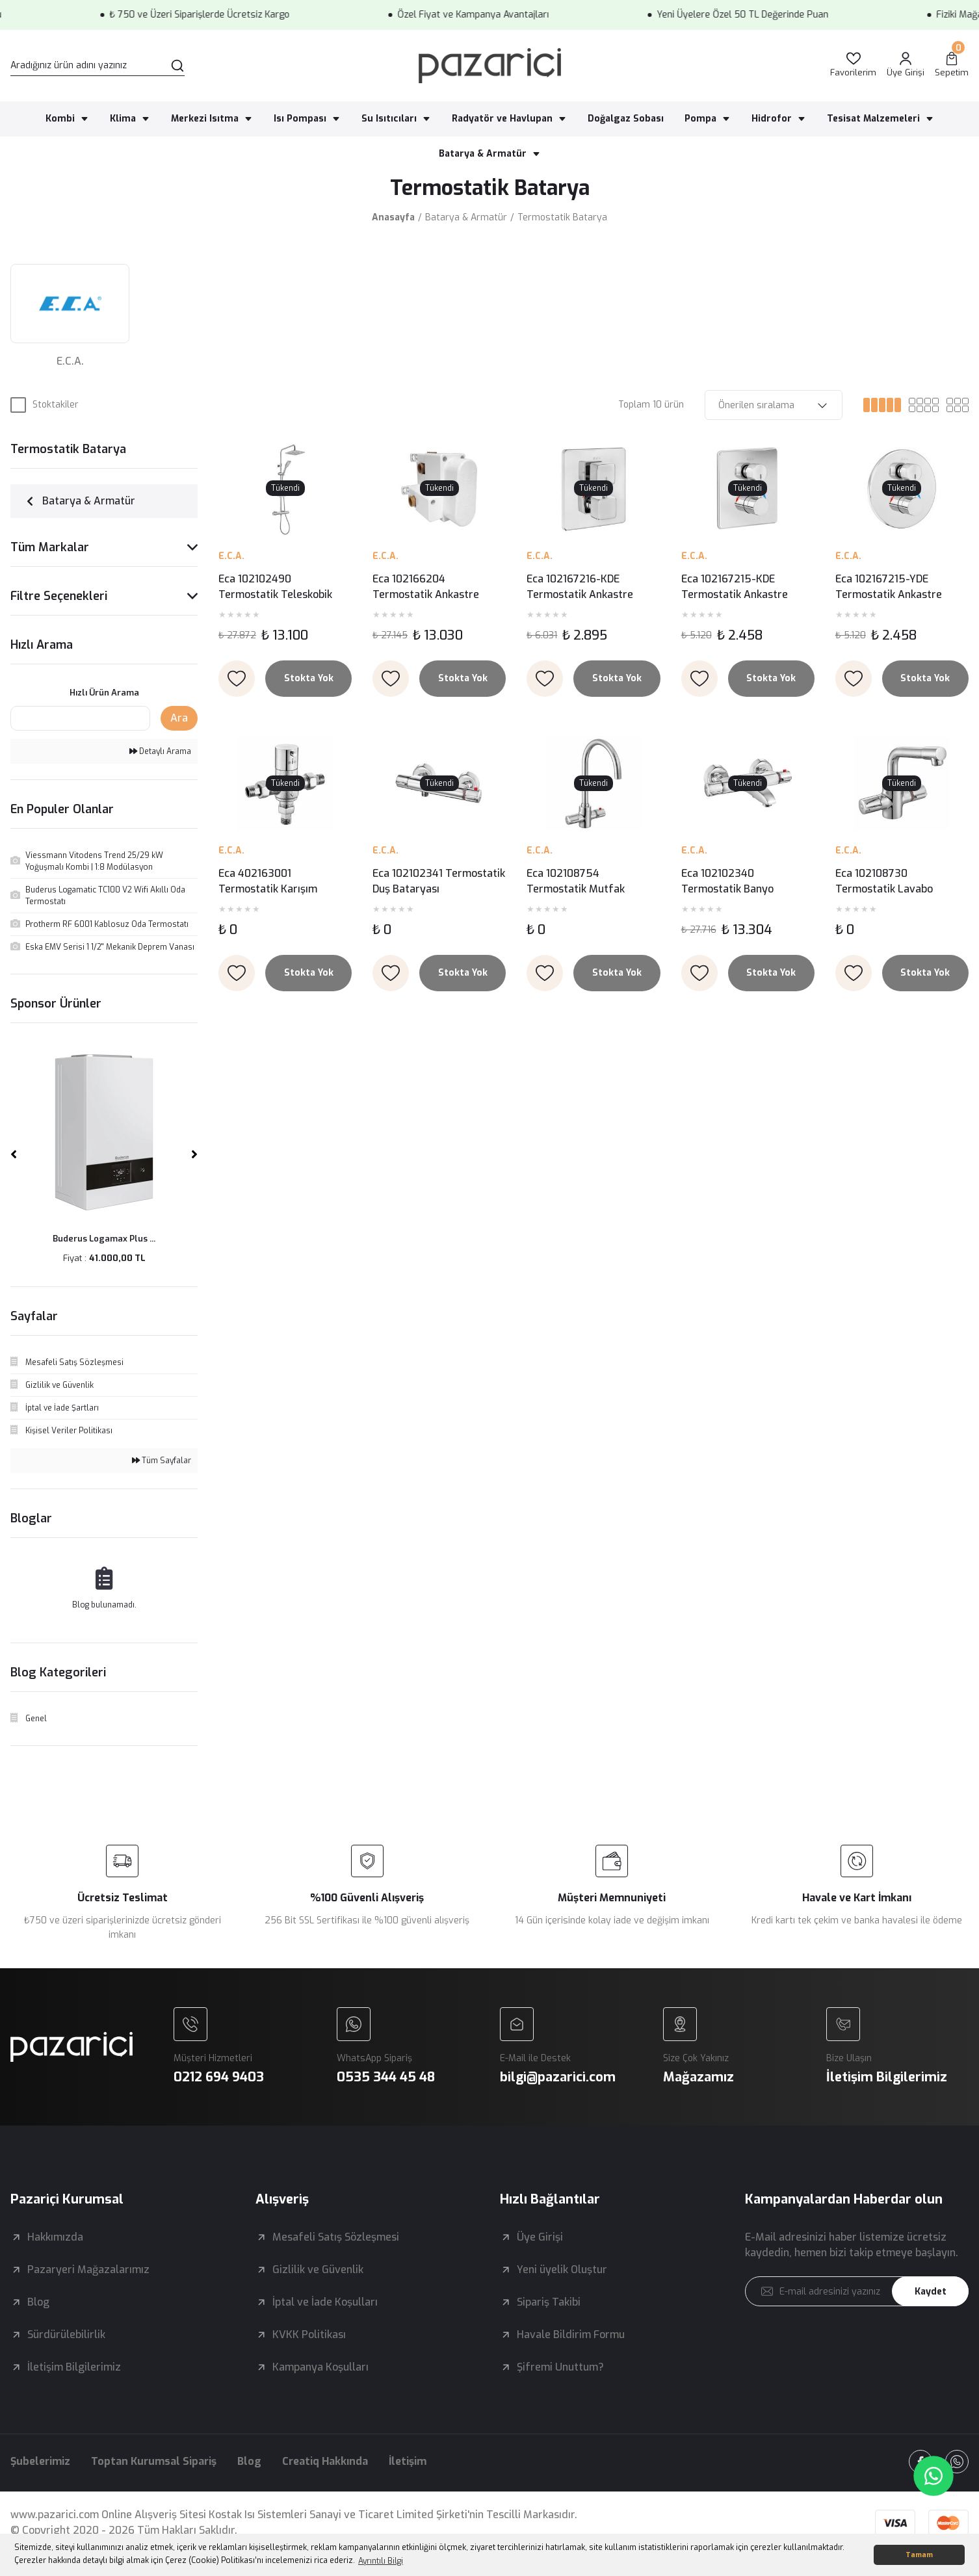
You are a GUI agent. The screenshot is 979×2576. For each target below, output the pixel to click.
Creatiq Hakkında (325, 2461)
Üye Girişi (540, 2237)
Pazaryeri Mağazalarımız (88, 2269)
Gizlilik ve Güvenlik (317, 2269)
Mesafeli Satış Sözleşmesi (335, 2237)
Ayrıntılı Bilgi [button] (380, 2561)
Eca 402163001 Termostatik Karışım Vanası (267, 881)
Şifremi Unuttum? (560, 2367)
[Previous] (13, 1154)
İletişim (407, 2461)
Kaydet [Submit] (930, 2291)
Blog (38, 2302)
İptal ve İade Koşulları (325, 2302)
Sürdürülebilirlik (66, 2334)
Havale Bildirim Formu (571, 2334)
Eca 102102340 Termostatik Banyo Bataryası (727, 881)
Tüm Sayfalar (161, 1460)
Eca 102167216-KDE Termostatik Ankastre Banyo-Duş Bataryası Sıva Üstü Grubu (589, 587)
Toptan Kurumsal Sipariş (153, 2461)
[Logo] (490, 65)
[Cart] (952, 65)
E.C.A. (231, 556)
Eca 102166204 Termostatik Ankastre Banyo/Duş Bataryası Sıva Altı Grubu (434, 587)
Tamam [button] (919, 2555)
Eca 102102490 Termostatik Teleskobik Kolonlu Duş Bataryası (275, 587)
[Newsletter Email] (857, 2291)
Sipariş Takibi (549, 2302)
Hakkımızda (55, 2237)
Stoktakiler (56, 404)
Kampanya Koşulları (320, 2367)
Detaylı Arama (160, 751)
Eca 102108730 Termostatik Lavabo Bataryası (884, 881)
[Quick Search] (80, 718)
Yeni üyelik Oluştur (562, 2269)
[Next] (194, 1154)
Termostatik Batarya (562, 217)
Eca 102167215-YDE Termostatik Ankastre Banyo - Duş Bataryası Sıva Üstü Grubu (900, 587)
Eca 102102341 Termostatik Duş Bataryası (438, 881)
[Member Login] (905, 65)
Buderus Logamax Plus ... (104, 1238)
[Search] (97, 65)
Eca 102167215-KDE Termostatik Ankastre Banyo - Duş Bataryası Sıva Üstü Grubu (746, 587)
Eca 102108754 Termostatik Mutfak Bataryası (576, 881)
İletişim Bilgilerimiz (74, 2367)
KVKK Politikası (309, 2334)
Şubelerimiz (40, 2461)
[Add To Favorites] (236, 678)
